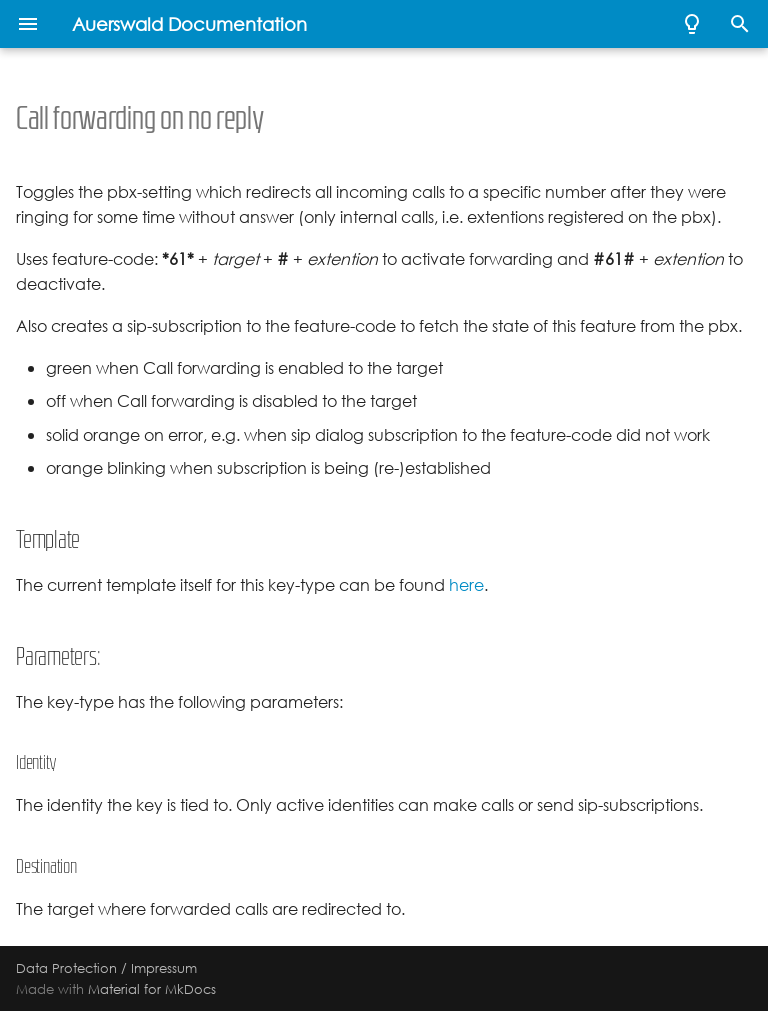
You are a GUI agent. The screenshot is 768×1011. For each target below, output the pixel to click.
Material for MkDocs (152, 989)
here (466, 585)
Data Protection (66, 968)
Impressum (164, 968)
